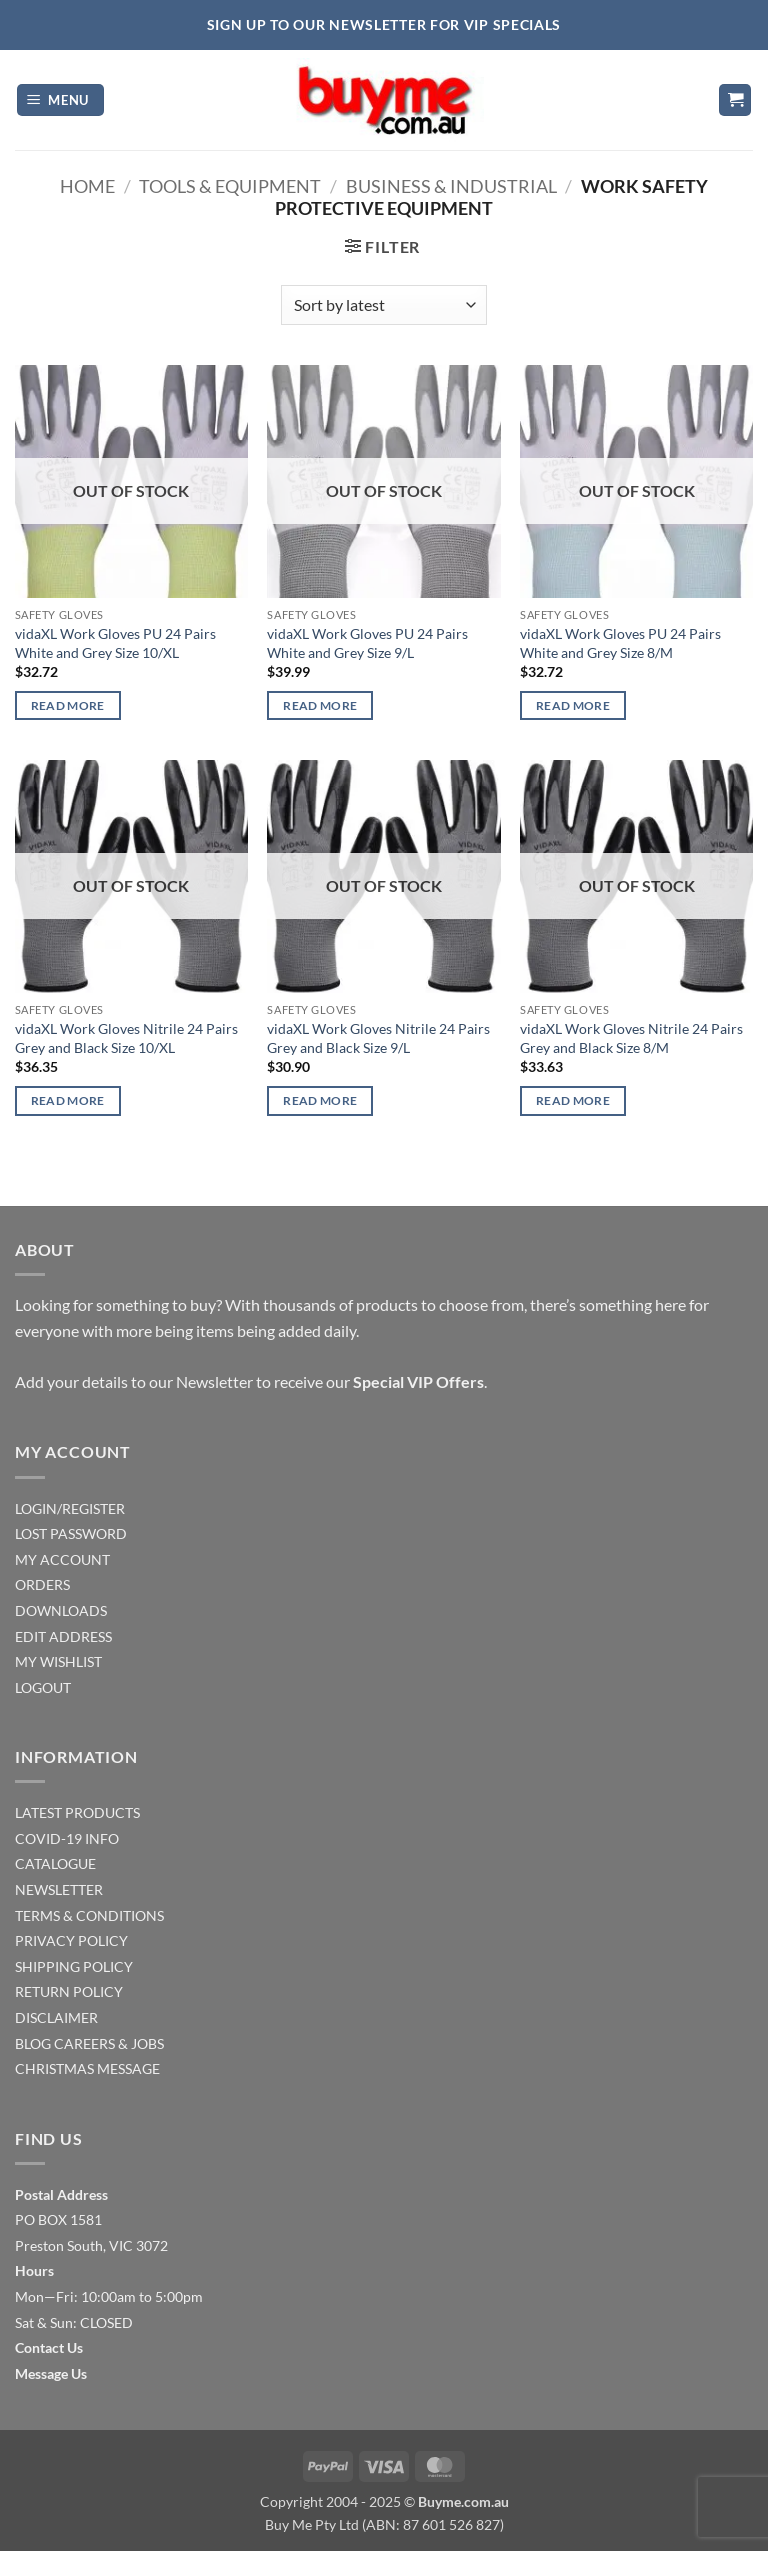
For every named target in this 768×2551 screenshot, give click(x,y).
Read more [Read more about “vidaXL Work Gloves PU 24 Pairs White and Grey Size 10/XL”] (68, 705)
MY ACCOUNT (62, 1559)
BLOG (33, 2043)
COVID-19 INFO (67, 1838)
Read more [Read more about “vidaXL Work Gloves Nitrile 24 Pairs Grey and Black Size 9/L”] (320, 1100)
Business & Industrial (451, 186)
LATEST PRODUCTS (77, 1812)
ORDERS (42, 1584)
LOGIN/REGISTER (70, 1508)
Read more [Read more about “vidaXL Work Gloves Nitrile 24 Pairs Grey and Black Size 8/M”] (573, 1100)
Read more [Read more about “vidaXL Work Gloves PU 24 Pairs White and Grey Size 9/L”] (320, 705)
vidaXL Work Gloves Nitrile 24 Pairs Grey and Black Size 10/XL (126, 1038)
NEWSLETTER (59, 1889)
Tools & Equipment (230, 186)
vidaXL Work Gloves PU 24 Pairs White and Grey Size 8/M (620, 643)
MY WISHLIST (58, 1661)
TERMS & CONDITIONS (89, 1915)
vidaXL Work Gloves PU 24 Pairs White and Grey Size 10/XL (115, 643)
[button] (61, 100)
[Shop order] (383, 305)
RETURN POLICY (69, 1991)
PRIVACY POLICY (71, 1940)
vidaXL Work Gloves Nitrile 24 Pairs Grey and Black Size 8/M (631, 1038)
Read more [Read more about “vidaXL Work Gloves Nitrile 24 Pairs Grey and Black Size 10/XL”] (68, 1100)
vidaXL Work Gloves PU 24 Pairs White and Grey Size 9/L (367, 643)
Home (87, 186)
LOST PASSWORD (71, 1533)
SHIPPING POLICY (74, 1966)
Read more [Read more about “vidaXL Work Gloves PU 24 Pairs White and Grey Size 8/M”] (573, 705)
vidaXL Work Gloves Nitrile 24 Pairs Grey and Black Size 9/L (378, 1038)
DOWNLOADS (61, 1610)
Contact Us (49, 2347)
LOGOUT (43, 1687)
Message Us (51, 2373)
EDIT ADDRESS (63, 1636)
